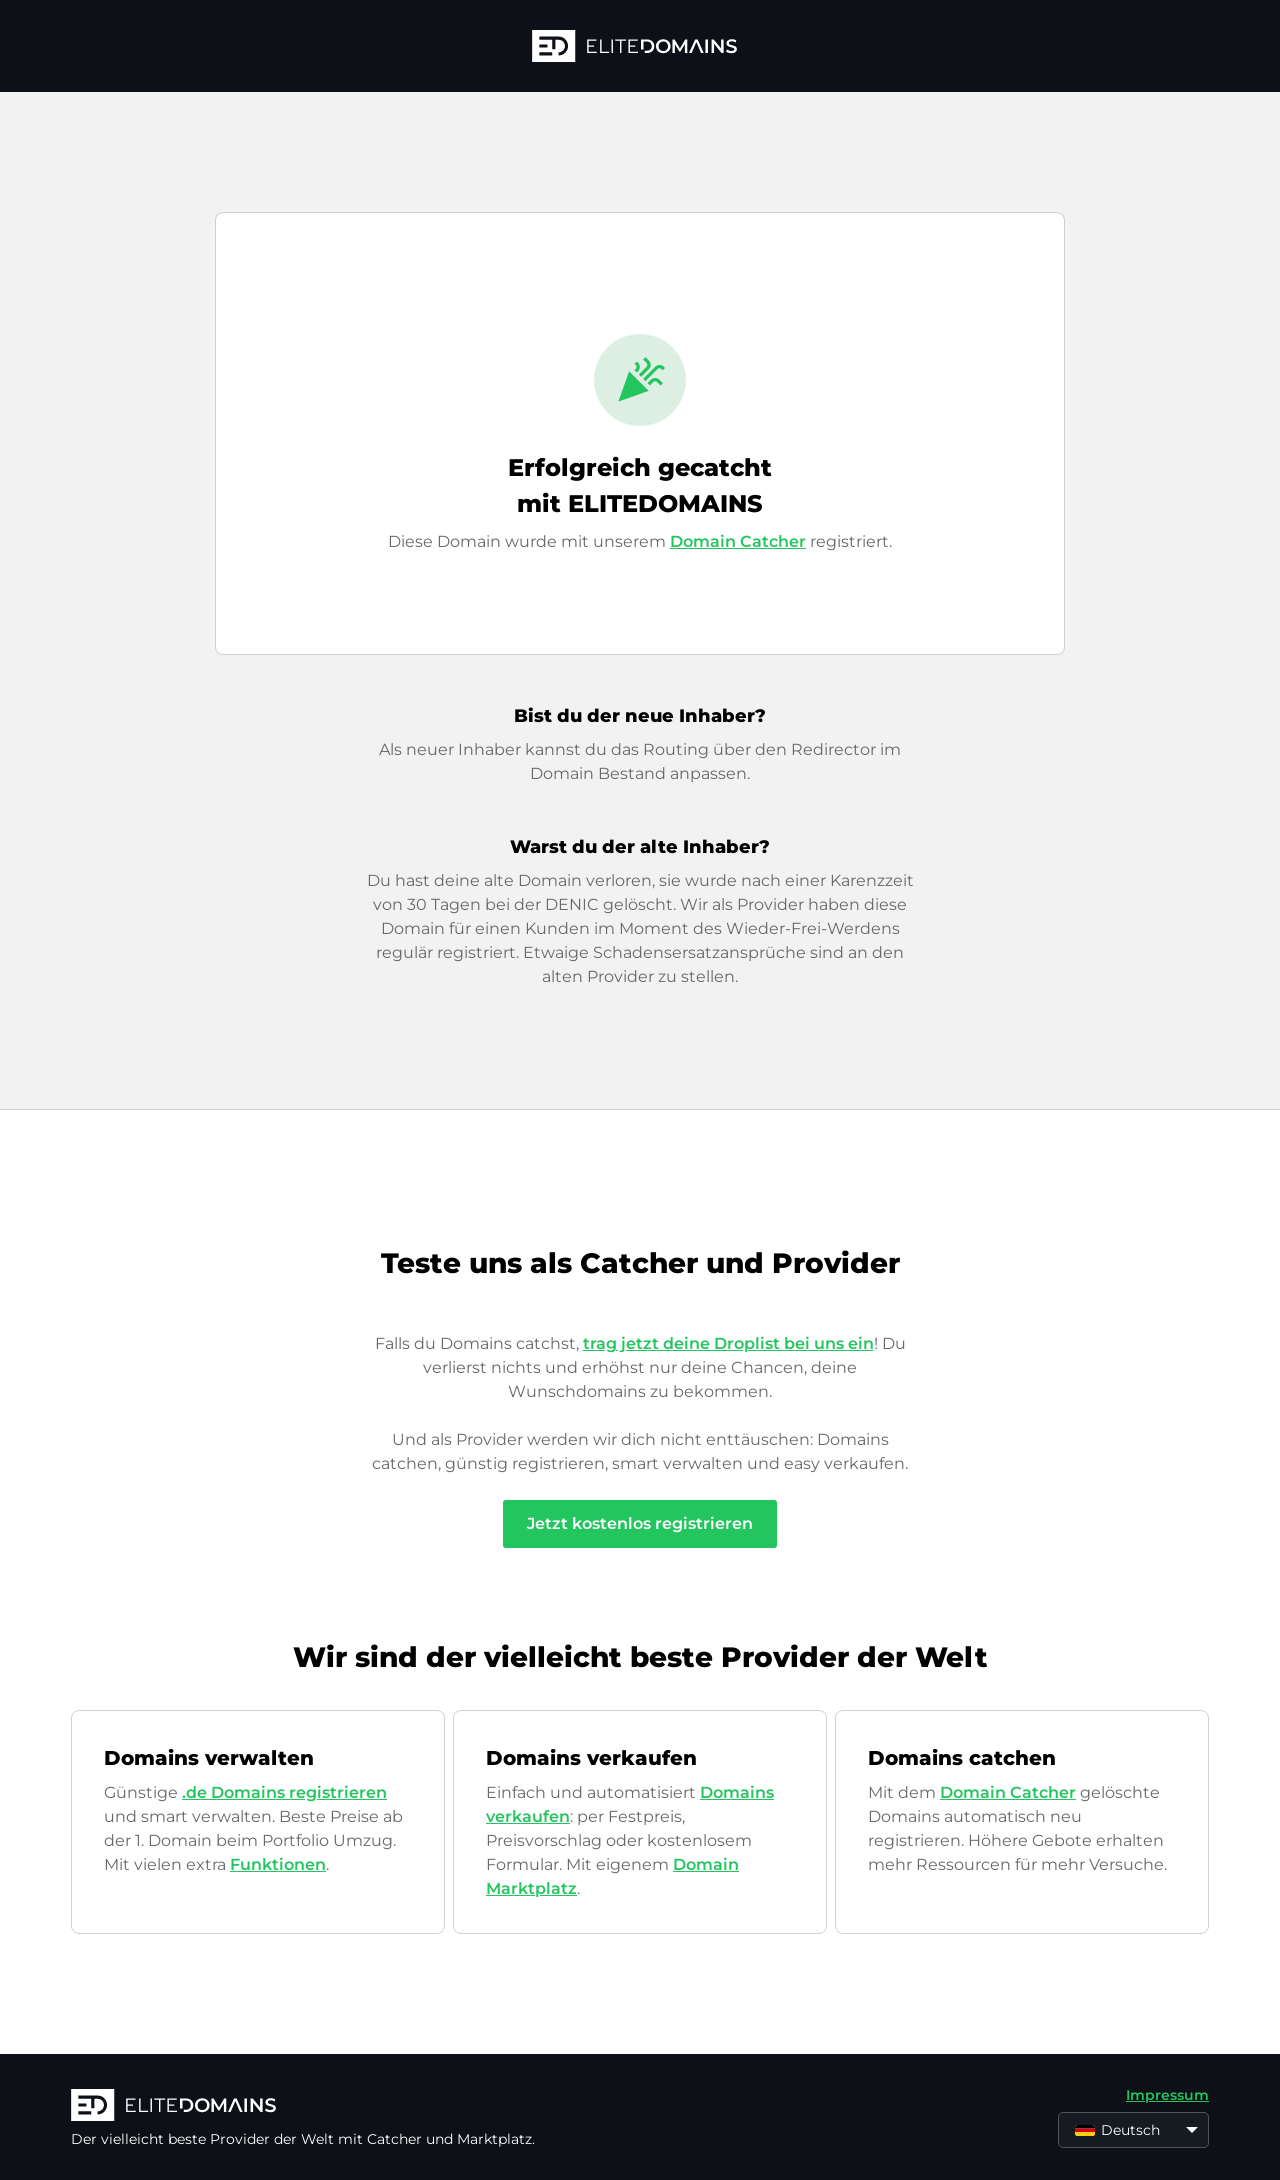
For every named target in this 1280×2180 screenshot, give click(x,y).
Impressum (1167, 2095)
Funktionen (278, 1864)
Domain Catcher (738, 541)
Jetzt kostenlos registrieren (640, 1523)
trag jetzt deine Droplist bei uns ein (728, 1343)
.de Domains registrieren (284, 1792)
